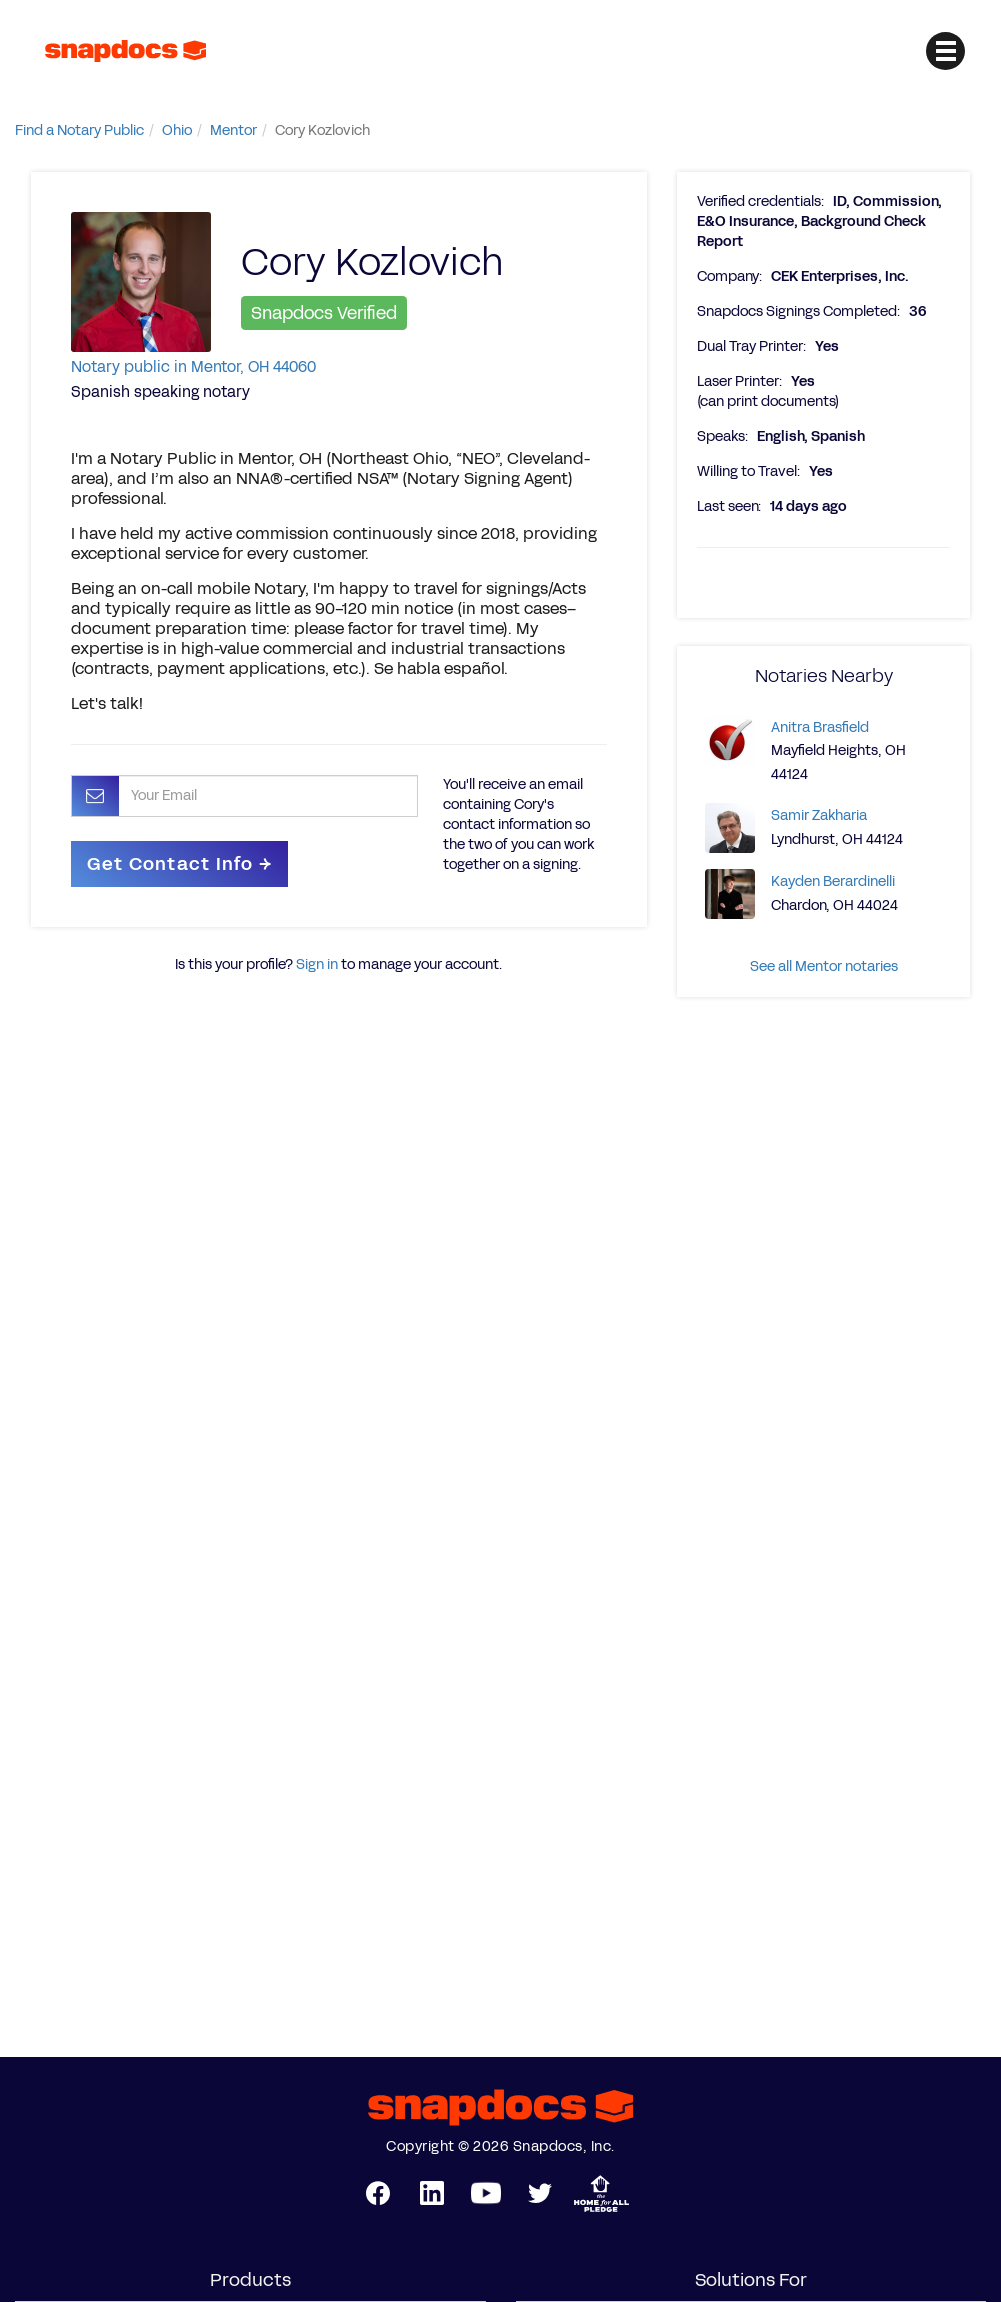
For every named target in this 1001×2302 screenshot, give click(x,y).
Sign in (317, 964)
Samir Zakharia (819, 815)
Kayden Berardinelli (833, 881)
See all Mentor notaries (824, 966)
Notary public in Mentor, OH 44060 (193, 366)
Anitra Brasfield (820, 727)
